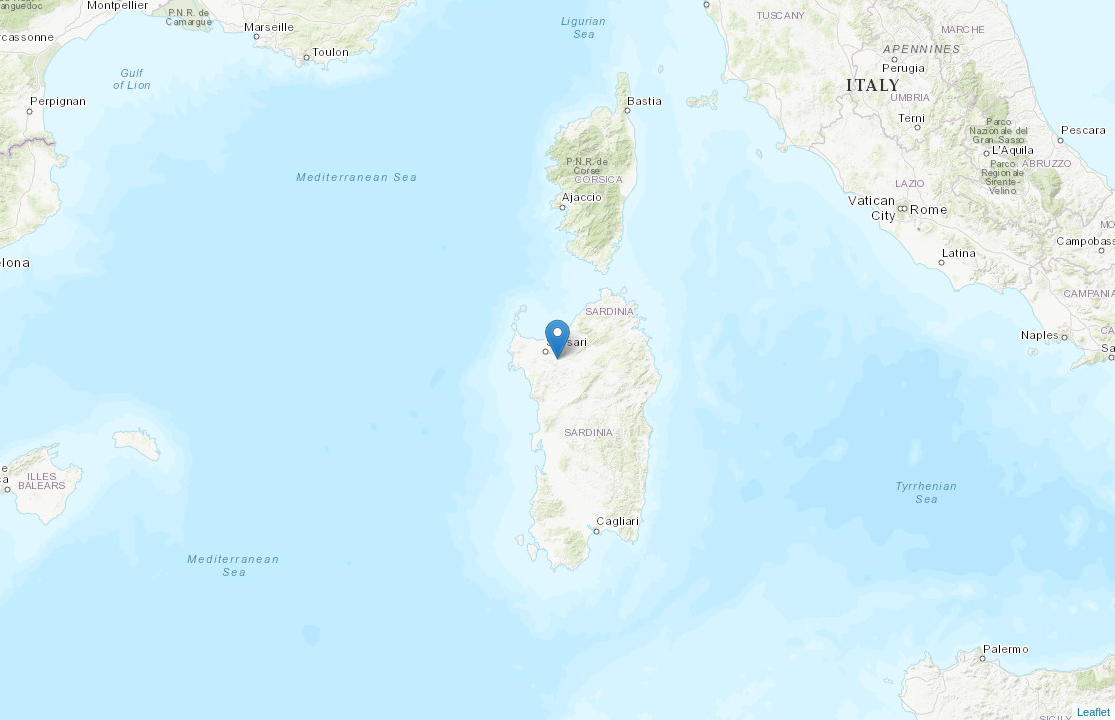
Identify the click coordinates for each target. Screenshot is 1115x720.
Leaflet (1093, 712)
